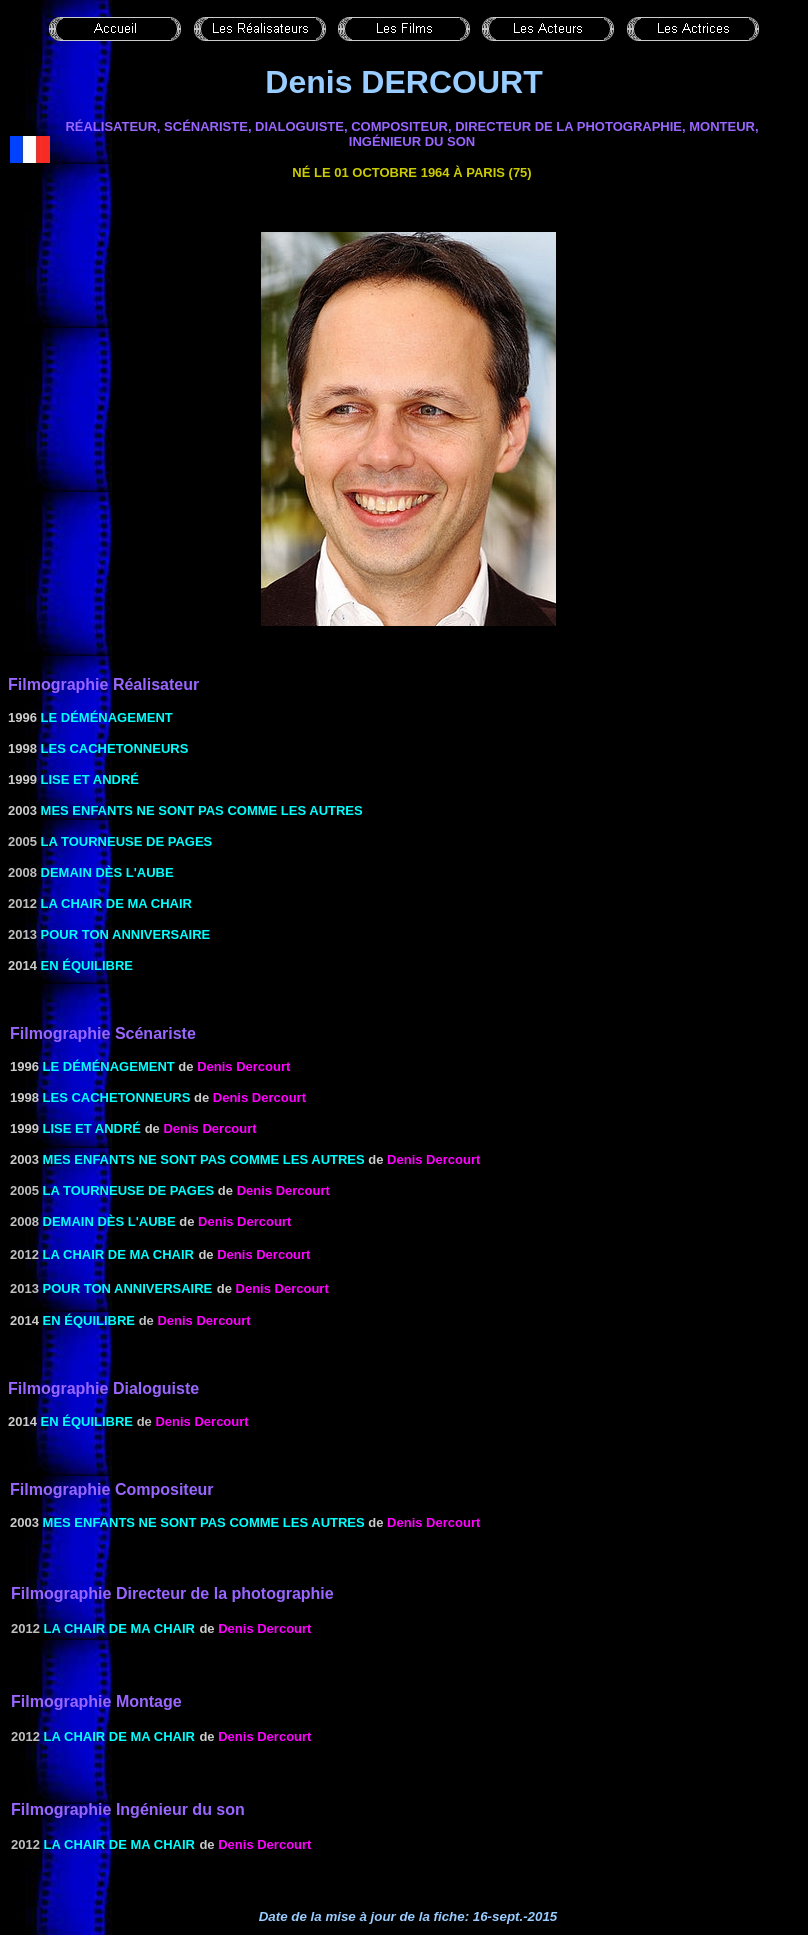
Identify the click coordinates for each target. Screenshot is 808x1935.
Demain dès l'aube (107, 872)
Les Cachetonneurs (115, 748)
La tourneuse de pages (127, 841)
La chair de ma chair (116, 903)
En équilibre (87, 965)
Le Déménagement (107, 717)
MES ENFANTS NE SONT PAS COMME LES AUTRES (202, 810)
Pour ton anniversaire (126, 934)
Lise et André (90, 779)
